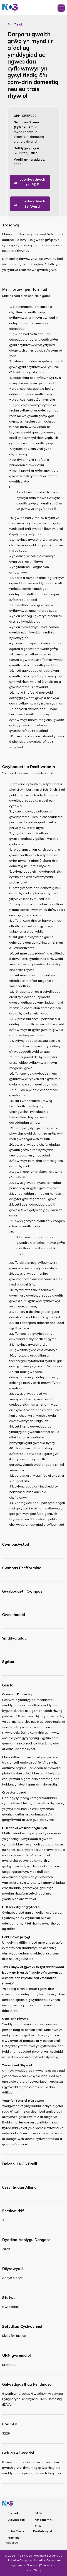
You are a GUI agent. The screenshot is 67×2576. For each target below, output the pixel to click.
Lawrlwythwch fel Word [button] (32, 204)
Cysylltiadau (16, 2519)
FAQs (38, 2513)
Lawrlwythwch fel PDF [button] (32, 182)
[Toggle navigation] (61, 7)
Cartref (13, 2513)
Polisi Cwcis (16, 2531)
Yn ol (18, 24)
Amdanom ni (43, 2519)
